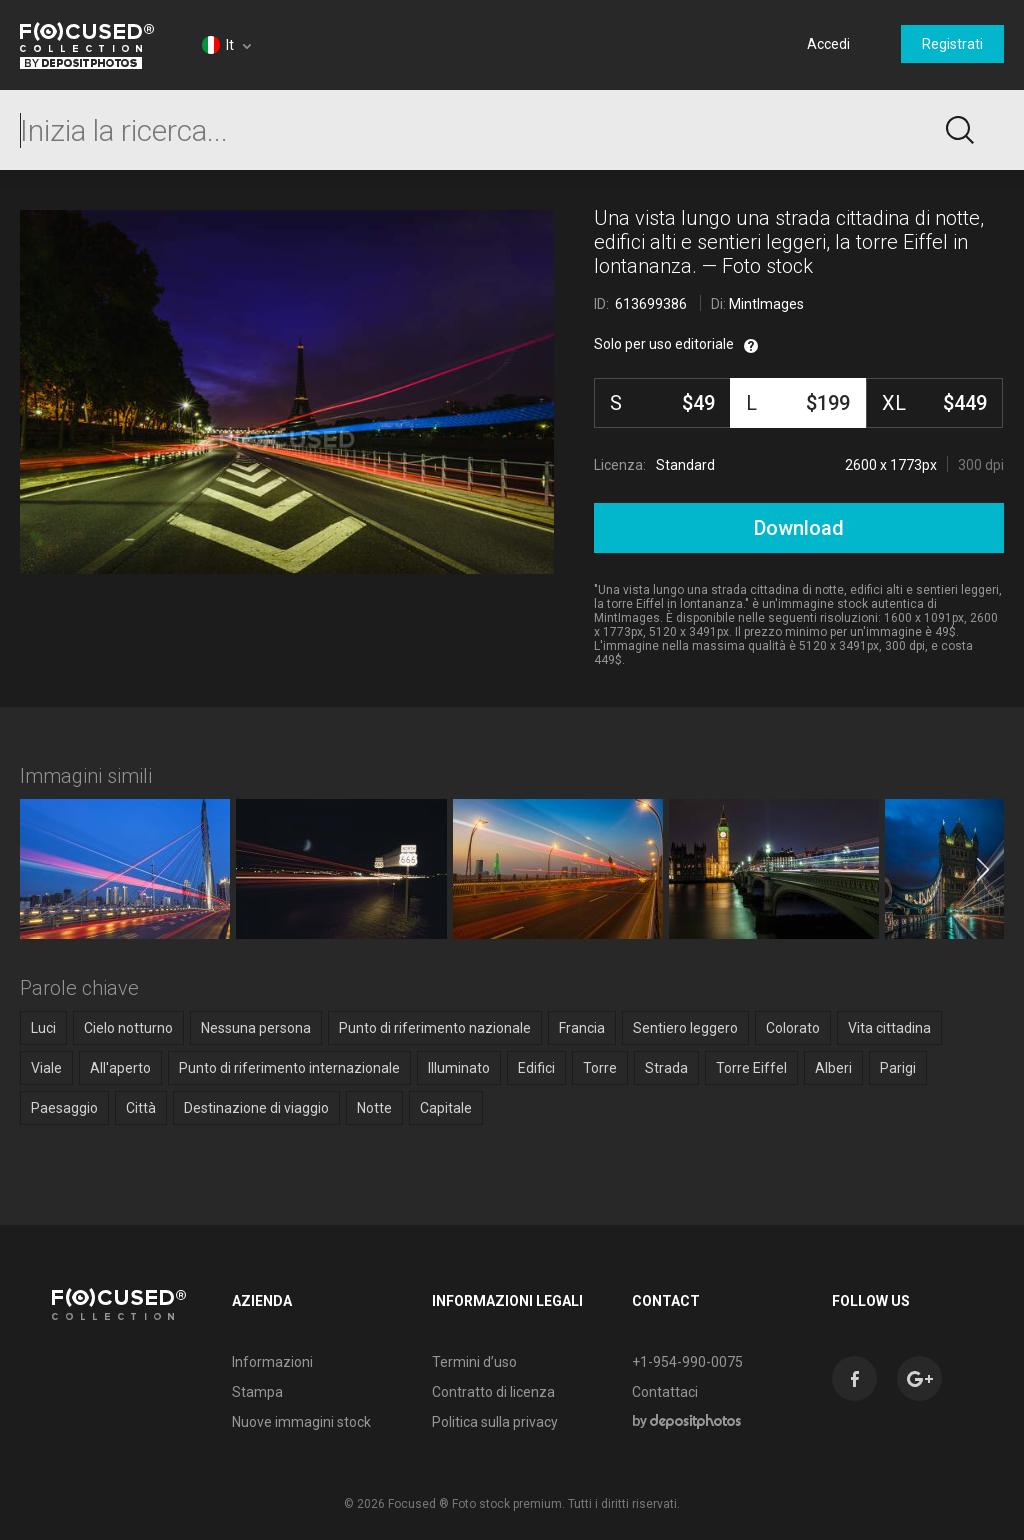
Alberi (833, 1068)
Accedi (828, 44)
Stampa (257, 1392)
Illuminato (459, 1068)
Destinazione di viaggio (256, 1108)
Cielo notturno (128, 1028)
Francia (582, 1028)
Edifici (536, 1068)
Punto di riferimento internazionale (289, 1068)
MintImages (766, 304)
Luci (43, 1028)
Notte (374, 1108)
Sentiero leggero (685, 1028)
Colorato (793, 1028)
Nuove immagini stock (301, 1422)
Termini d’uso (474, 1362)
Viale (46, 1068)
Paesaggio (64, 1108)
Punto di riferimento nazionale (435, 1028)
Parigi (898, 1068)
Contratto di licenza (493, 1392)
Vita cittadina (889, 1028)
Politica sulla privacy (495, 1422)
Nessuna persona (256, 1028)
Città (141, 1108)
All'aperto (120, 1068)
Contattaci (665, 1392)
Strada (666, 1068)
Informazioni (272, 1362)
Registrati (952, 44)
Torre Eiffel (751, 1068)
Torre (600, 1068)
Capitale (446, 1108)
